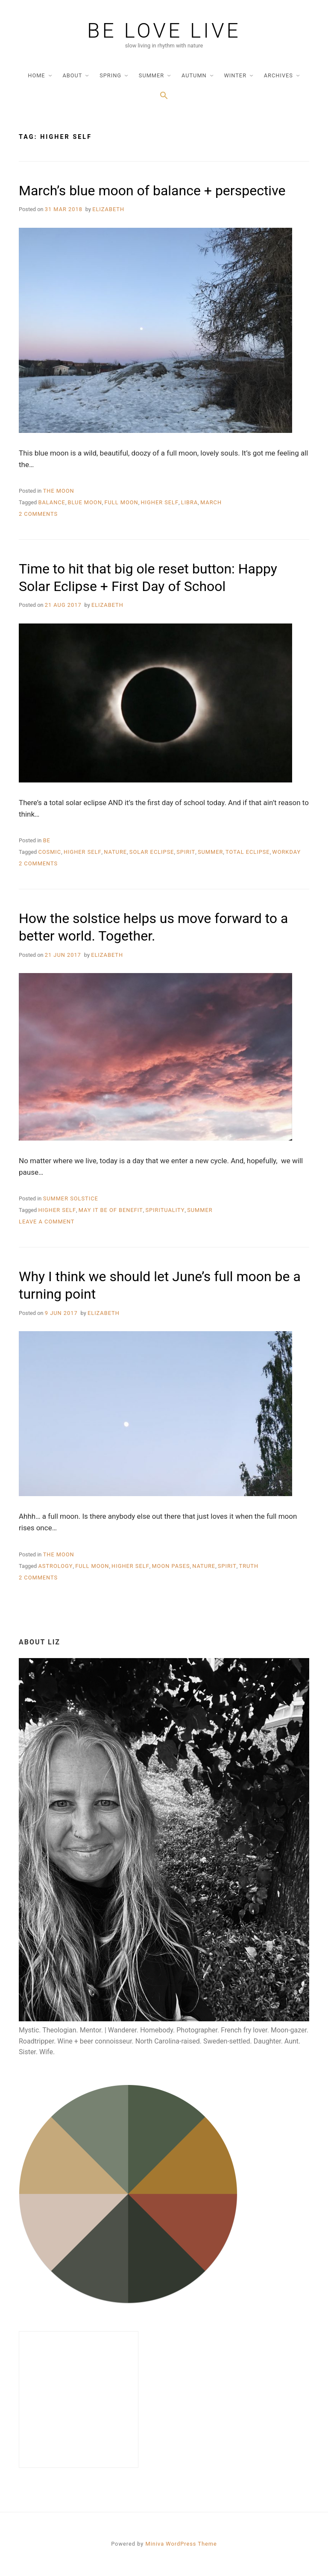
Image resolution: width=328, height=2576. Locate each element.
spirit (185, 852)
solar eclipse (151, 852)
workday (286, 852)
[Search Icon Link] (164, 96)
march (211, 502)
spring (110, 75)
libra (189, 502)
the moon (58, 491)
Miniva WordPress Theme (181, 2544)
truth (249, 1566)
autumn (194, 75)
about (72, 75)
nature (115, 852)
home (36, 75)
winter (235, 75)
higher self (160, 502)
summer (151, 75)
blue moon (85, 502)
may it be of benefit (111, 1210)
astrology (55, 1566)
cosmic (49, 852)
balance (51, 502)
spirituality (164, 1210)
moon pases (171, 1566)
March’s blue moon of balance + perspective (152, 190)
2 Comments (38, 514)
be (46, 840)
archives (278, 75)
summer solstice (70, 1198)
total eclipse (248, 852)
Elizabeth (108, 209)
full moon (121, 502)
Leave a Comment (46, 1221)
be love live (164, 31)
